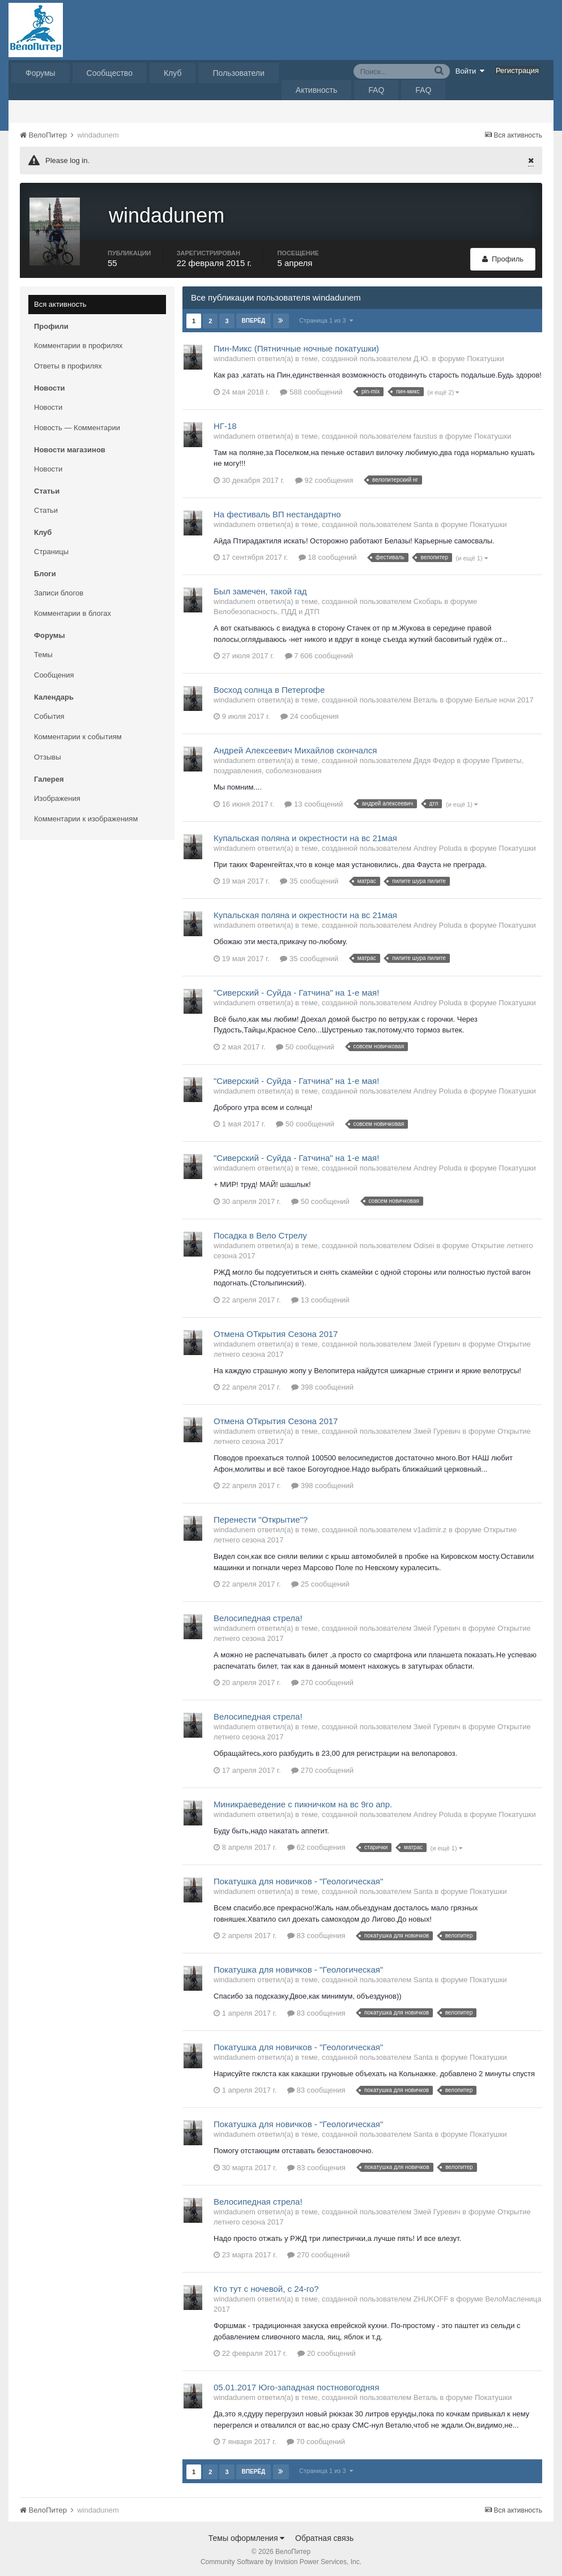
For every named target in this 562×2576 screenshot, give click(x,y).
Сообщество (110, 73)
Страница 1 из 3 (326, 318)
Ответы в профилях (68, 364)
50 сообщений (305, 1045)
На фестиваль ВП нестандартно (277, 512)
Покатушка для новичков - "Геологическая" (298, 1879)
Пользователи (238, 73)
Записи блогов (58, 591)
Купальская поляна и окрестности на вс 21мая (305, 836)
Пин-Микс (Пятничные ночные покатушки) (296, 347)
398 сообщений (322, 1385)
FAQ (376, 90)
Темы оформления (246, 2535)
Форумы (40, 73)
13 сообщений (313, 802)
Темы (43, 653)
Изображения (57, 796)
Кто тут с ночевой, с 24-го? (266, 2287)
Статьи (46, 508)
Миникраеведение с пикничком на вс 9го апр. (303, 1802)
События (49, 714)
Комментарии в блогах (72, 611)
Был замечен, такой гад (260, 589)
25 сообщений (320, 1582)
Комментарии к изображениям (86, 817)
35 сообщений (309, 879)
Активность (317, 90)
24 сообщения (309, 714)
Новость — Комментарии (77, 426)
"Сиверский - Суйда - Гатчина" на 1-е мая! (296, 991)
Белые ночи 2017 (504, 698)
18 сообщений (328, 555)
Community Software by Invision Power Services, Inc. (281, 2560)
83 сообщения (316, 1934)
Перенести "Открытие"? (261, 1518)
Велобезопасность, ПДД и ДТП (267, 610)
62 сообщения (316, 1845)
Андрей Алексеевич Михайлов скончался (295, 748)
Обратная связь (324, 2535)
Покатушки (485, 357)
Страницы (51, 550)
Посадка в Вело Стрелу (260, 1233)
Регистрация (517, 70)
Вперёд (254, 319)
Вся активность (60, 302)
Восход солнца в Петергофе (269, 688)
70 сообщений (316, 2440)
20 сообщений (326, 2351)
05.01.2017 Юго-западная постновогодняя (296, 2385)
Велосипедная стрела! (258, 1616)
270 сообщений (322, 1681)
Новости (48, 405)
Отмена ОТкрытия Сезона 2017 (276, 1332)
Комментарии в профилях (78, 344)
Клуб (173, 73)
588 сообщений (311, 390)
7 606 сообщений (319, 654)
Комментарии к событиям (78, 735)
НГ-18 (225, 424)
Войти (470, 71)
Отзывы (47, 755)
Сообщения (54, 673)
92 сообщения (324, 478)
